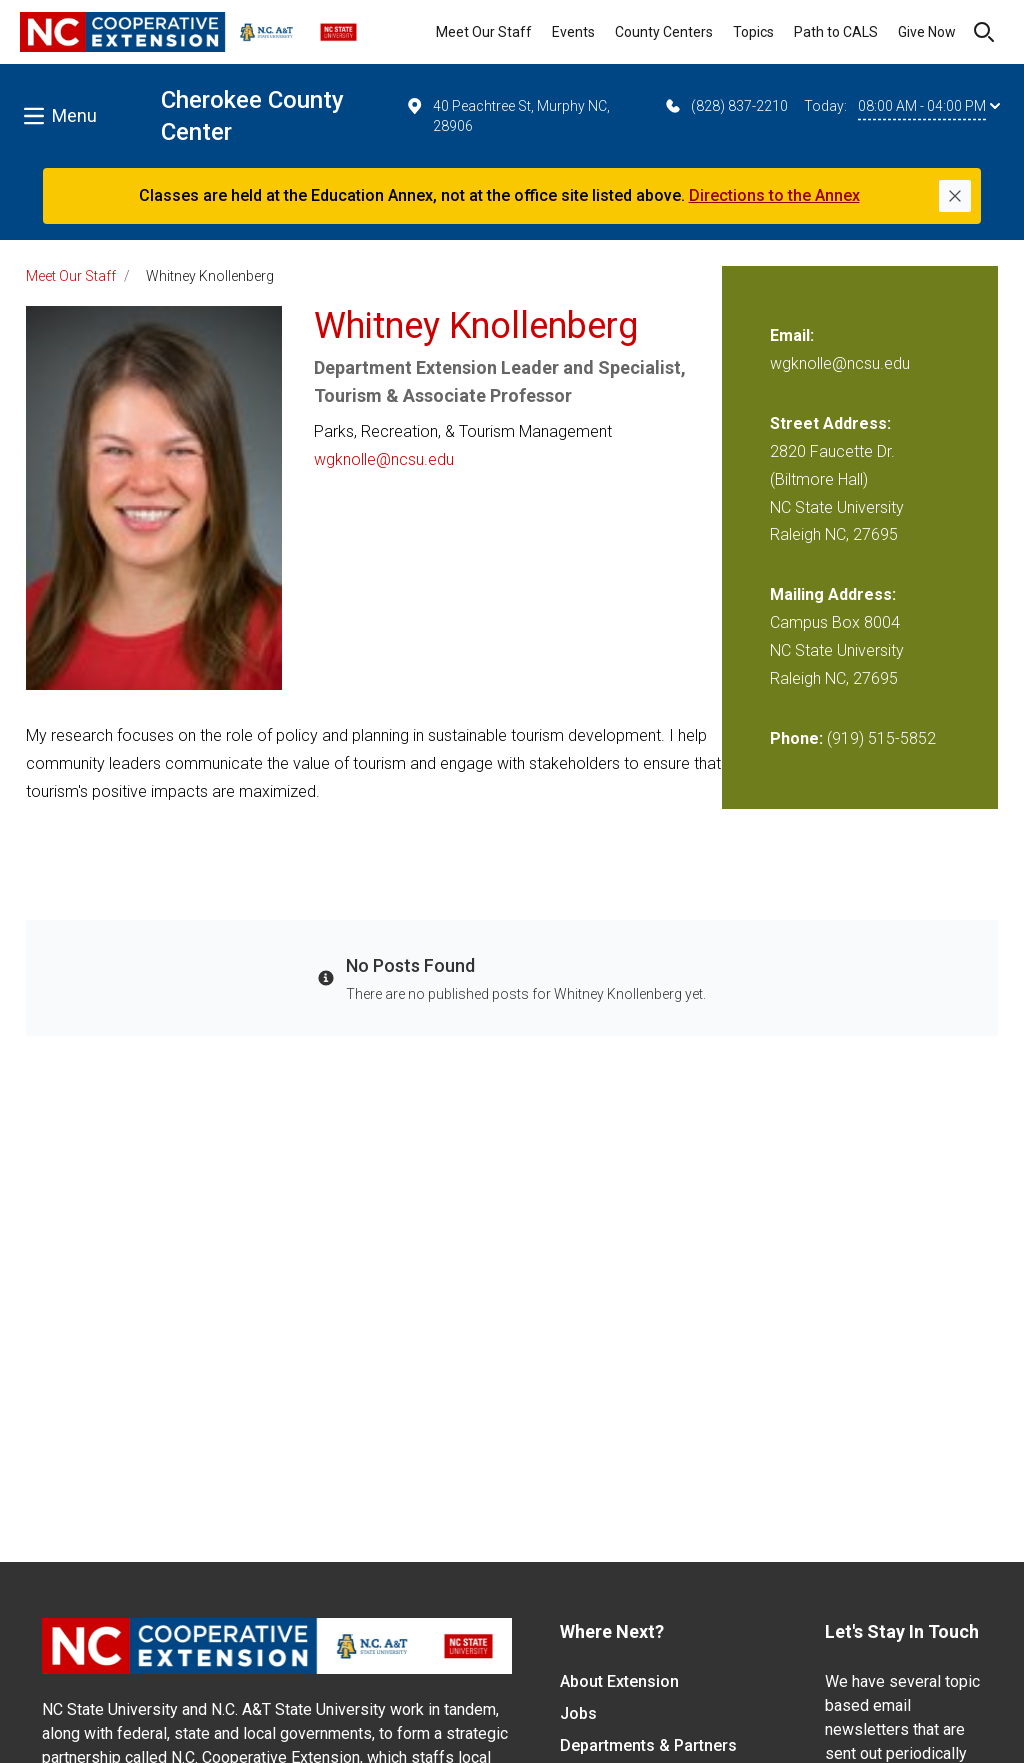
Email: (792, 335)
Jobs (578, 1713)
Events (573, 32)
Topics (753, 32)
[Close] (955, 196)
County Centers (664, 32)
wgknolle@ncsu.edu (384, 459)
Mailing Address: (833, 594)
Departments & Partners (648, 1745)
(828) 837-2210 (725, 106)
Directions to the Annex (774, 195)
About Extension (619, 1681)
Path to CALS (836, 32)
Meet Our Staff (484, 32)
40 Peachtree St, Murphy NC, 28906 (507, 115)
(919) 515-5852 (881, 738)
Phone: (796, 738)
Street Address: (830, 423)
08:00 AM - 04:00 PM (929, 106)
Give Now (927, 32)
